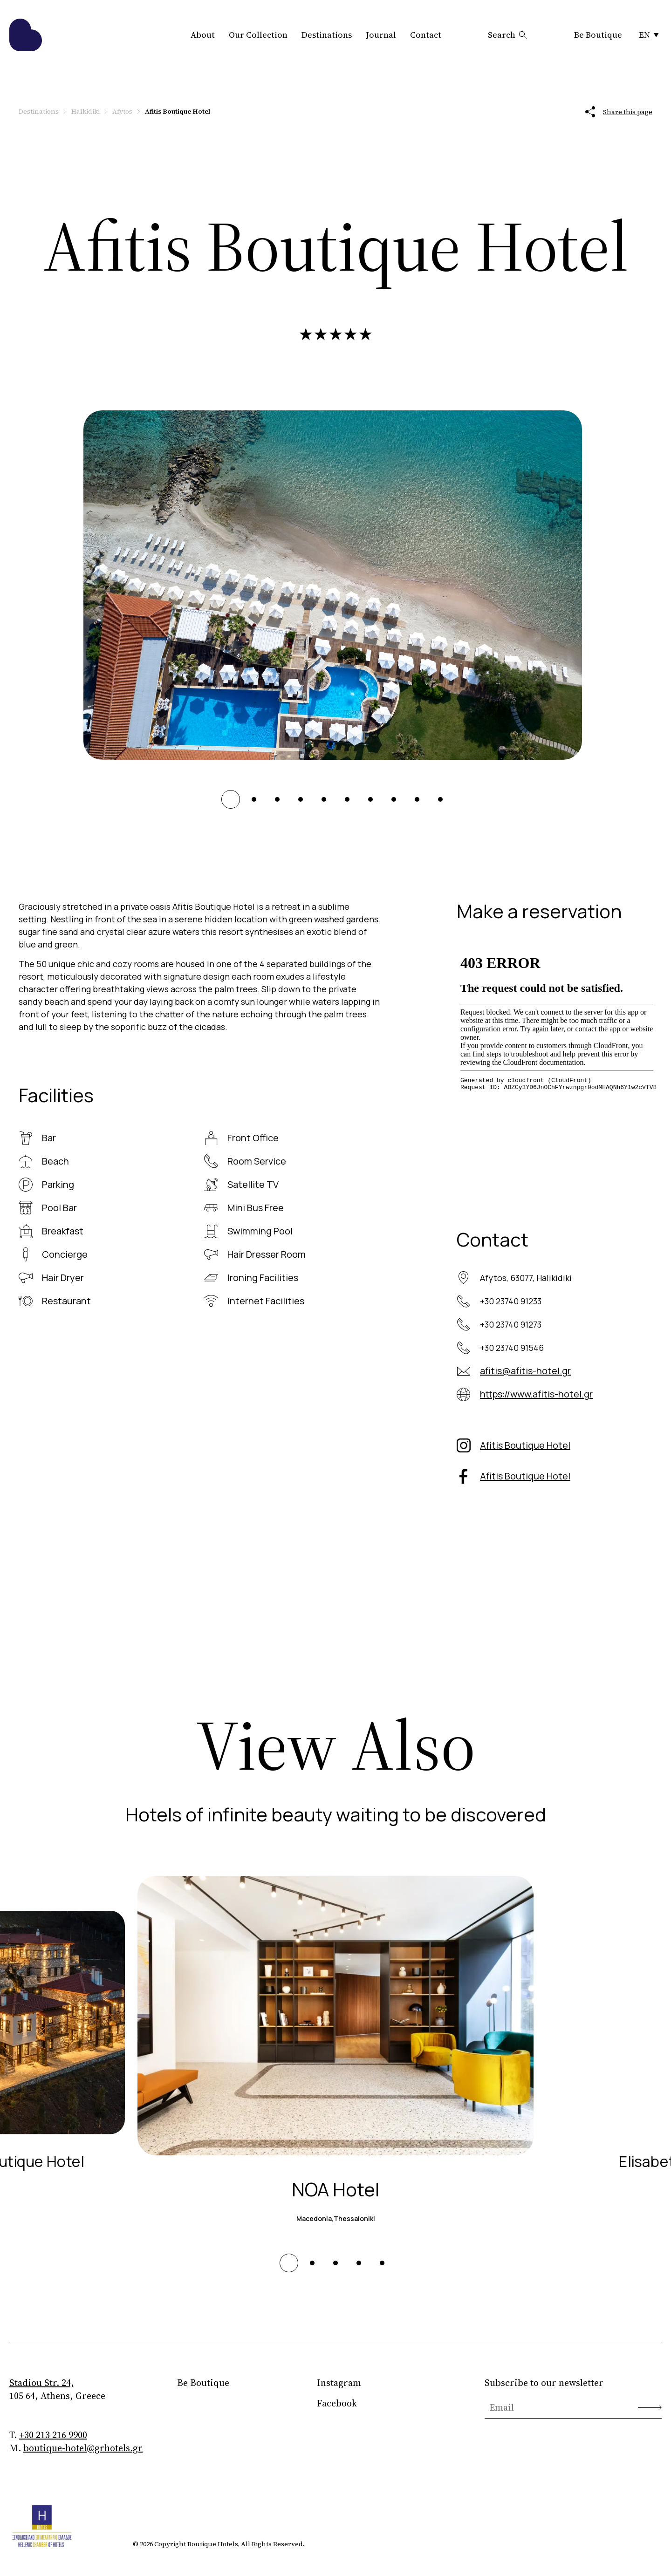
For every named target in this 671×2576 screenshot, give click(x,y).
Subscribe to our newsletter (544, 2382)
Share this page (618, 111)
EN (649, 35)
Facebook (337, 2403)
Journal (381, 35)
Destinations (326, 35)
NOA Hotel (335, 2189)
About (203, 35)
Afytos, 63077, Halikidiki (526, 1277)
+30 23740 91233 (510, 1301)
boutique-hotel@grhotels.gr (83, 2447)
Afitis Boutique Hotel (525, 1445)
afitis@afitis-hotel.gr (525, 1370)
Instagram (339, 2382)
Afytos (122, 111)
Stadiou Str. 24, (41, 2382)
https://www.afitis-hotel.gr (536, 1394)
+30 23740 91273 (510, 1324)
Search (507, 35)
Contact (425, 35)
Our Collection (258, 35)
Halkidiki (85, 111)
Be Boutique (598, 35)
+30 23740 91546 (512, 1347)
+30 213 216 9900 (53, 2434)
